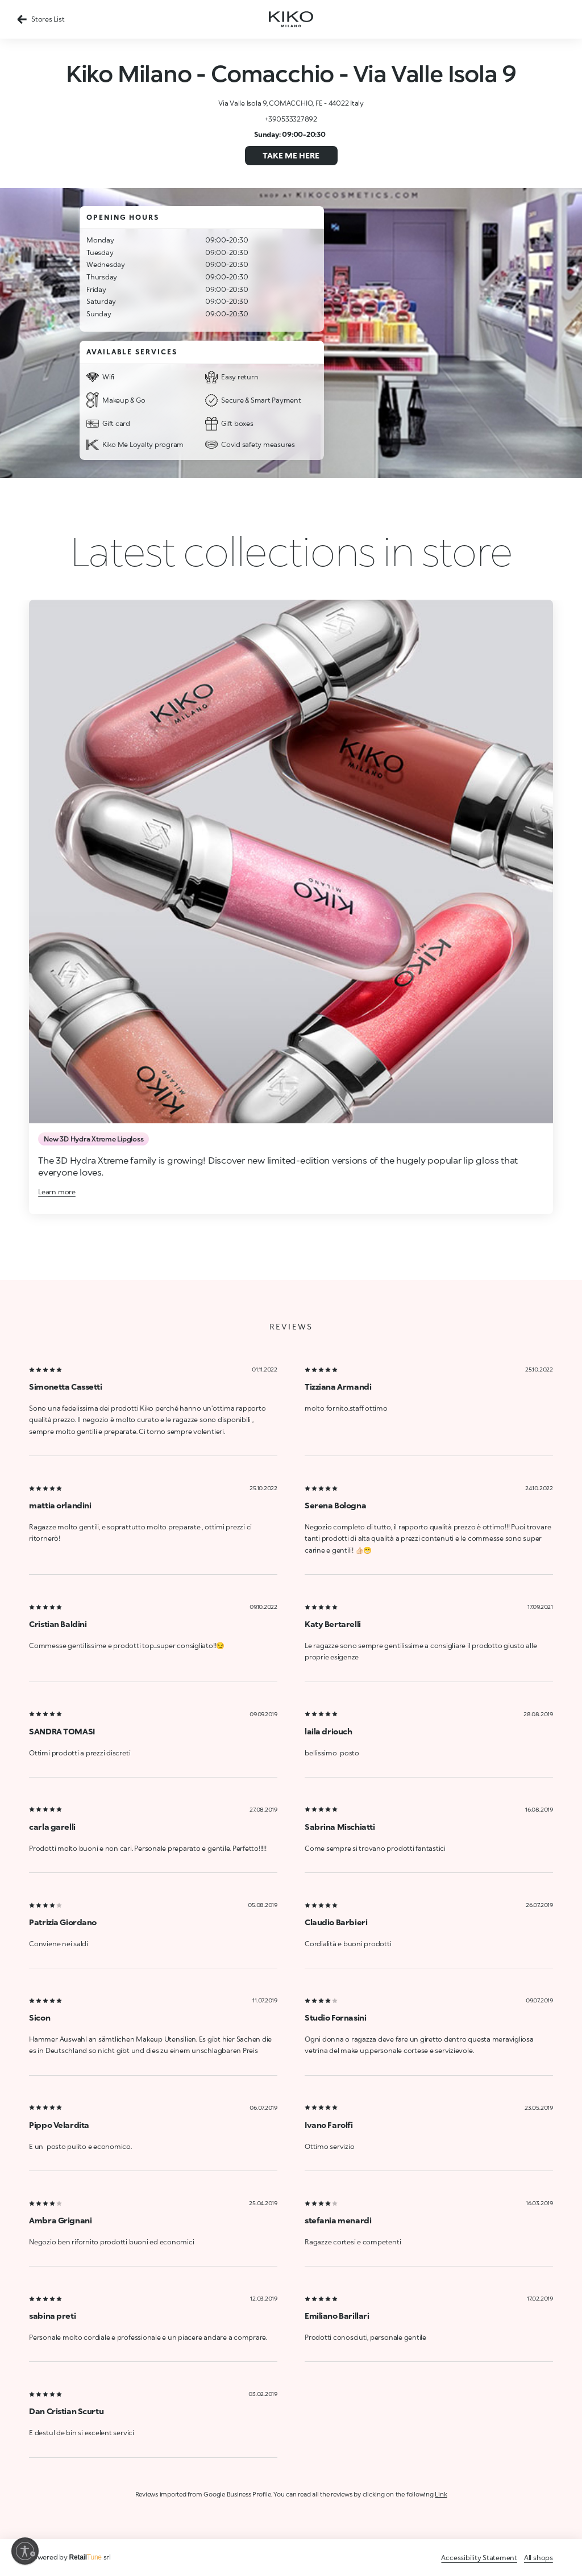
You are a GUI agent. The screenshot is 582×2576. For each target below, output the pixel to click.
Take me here (291, 155)
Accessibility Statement (479, 2557)
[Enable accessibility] (25, 2551)
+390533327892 (291, 119)
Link (441, 2494)
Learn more (57, 1191)
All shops (538, 2557)
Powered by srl (70, 2557)
